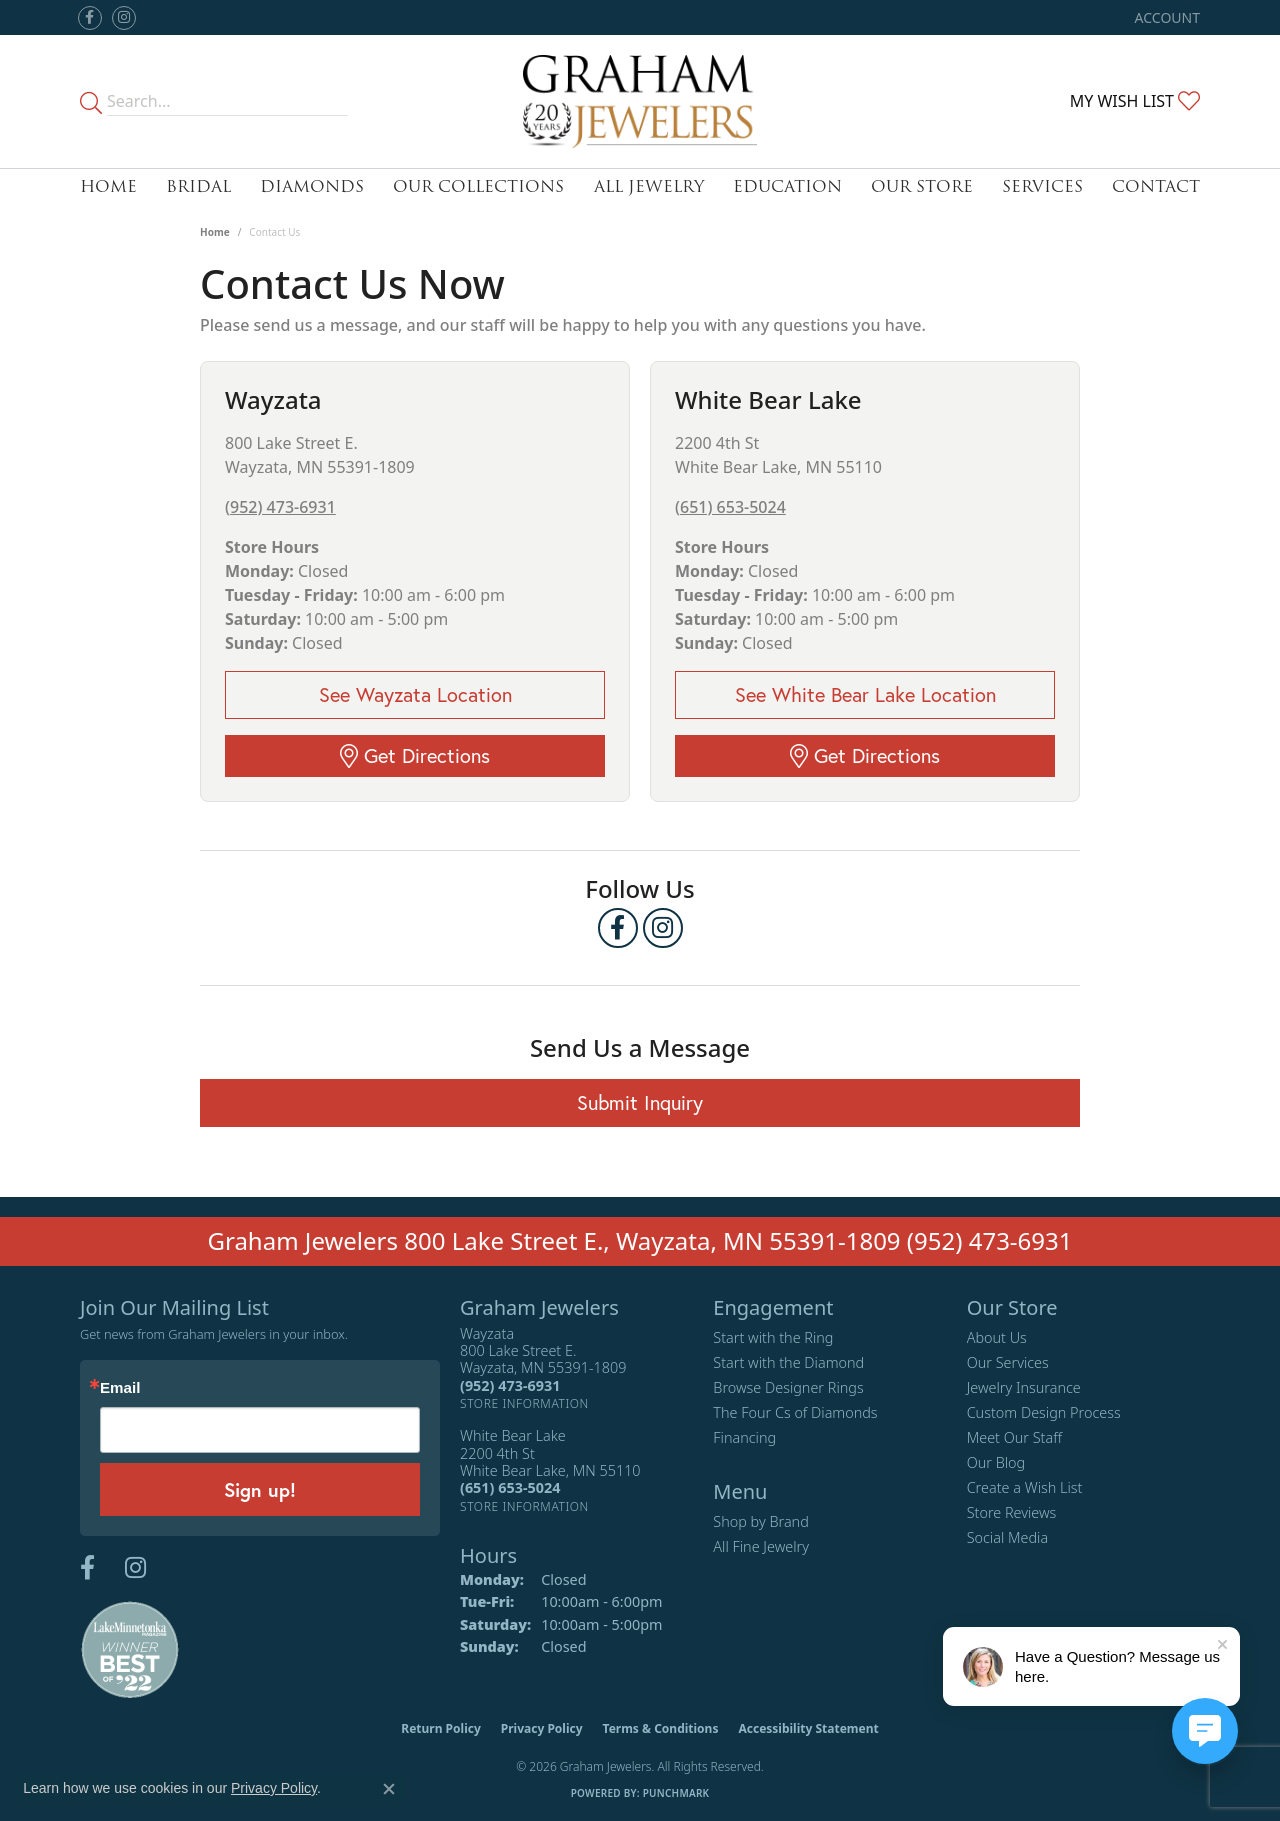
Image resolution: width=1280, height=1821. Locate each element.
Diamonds (312, 186)
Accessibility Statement (808, 1728)
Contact (1156, 186)
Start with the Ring (773, 1337)
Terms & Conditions (661, 1728)
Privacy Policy (542, 1728)
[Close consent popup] (389, 1789)
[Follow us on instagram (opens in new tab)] (124, 18)
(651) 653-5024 (730, 507)
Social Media (1008, 1537)
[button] (1165, 17)
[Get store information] (524, 1403)
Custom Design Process (1044, 1412)
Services (1042, 186)
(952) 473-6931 (280, 507)
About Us (997, 1337)
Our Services (1008, 1362)
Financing (744, 1437)
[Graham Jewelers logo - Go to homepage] (640, 101)
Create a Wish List (1025, 1487)
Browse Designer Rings (788, 1387)
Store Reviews (1012, 1512)
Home (108, 186)
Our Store (922, 186)
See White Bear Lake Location (865, 694)
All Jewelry (649, 186)
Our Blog (996, 1462)
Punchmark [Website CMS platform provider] (676, 1793)
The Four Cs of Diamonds (795, 1412)
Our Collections (478, 186)
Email (120, 1387)
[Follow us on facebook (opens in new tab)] (90, 18)
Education (787, 186)
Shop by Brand (760, 1521)
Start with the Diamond (788, 1362)
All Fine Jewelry (761, 1546)
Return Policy (441, 1728)
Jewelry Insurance (1024, 1387)
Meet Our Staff (1014, 1437)
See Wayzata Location (415, 694)
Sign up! (260, 1489)
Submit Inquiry (640, 1102)
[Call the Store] (510, 1385)
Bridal (198, 186)
